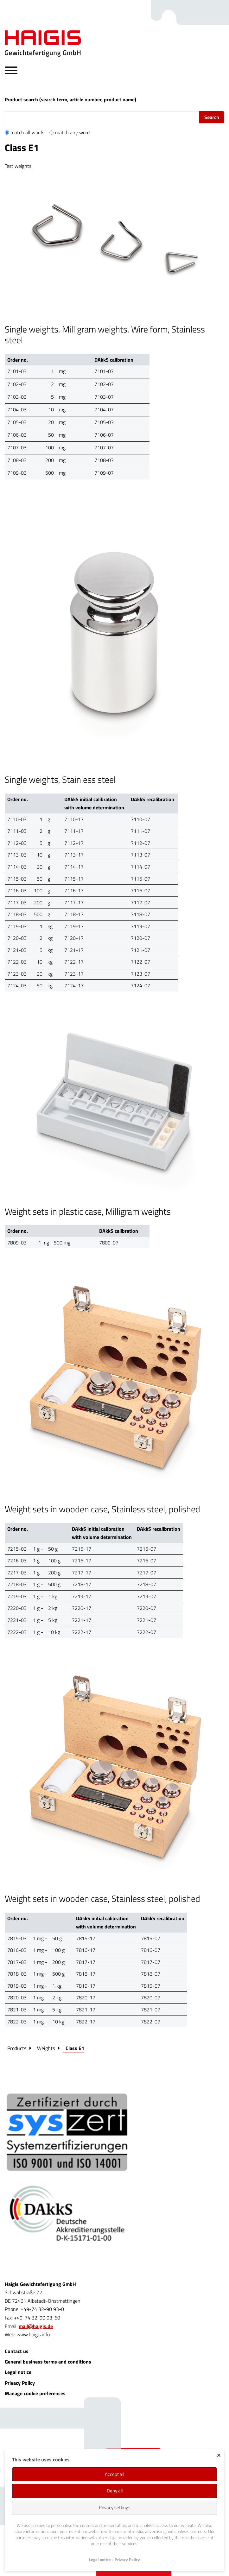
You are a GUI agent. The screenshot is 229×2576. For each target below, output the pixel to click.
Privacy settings (114, 2507)
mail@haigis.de (36, 2326)
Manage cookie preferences (35, 2393)
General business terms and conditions (48, 2361)
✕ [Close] (219, 2455)
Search (211, 117)
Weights (46, 2048)
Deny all (115, 2490)
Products (16, 2048)
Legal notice (18, 2372)
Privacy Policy (20, 2383)
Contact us (17, 2351)
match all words (27, 132)
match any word (72, 132)
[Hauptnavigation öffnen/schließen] (11, 71)
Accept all (114, 2474)
